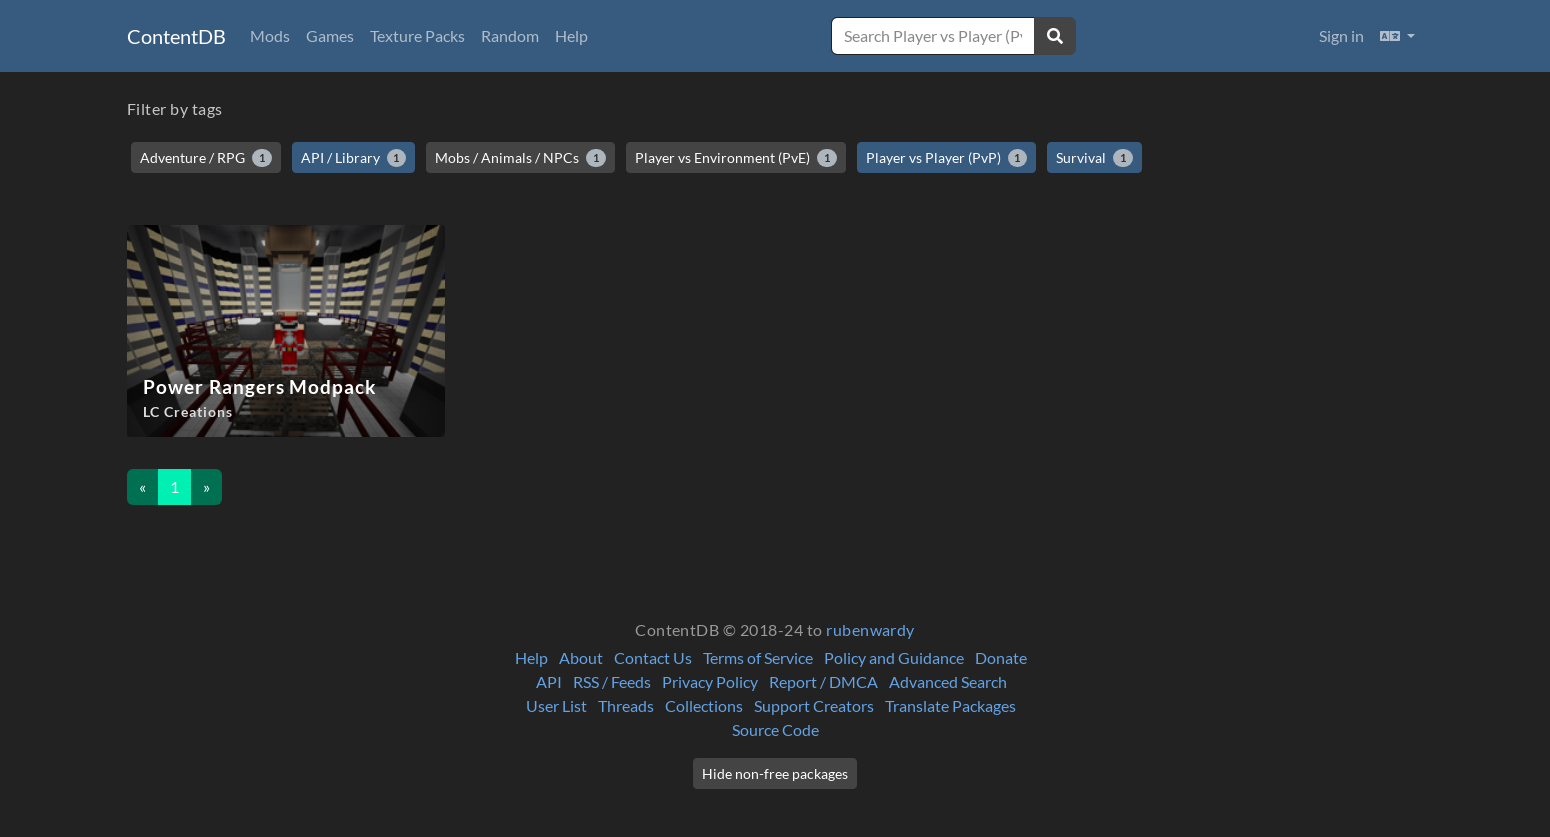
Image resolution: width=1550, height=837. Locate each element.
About (581, 657)
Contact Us (653, 657)
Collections (704, 705)
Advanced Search (948, 681)
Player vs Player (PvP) (947, 158)
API (549, 681)
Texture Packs (417, 35)
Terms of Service (758, 657)
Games (330, 35)
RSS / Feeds (612, 681)
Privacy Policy (710, 681)
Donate (1001, 657)
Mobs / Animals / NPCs (520, 158)
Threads (626, 705)
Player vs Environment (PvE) (736, 158)
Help (571, 35)
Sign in (1341, 35)
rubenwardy (870, 629)
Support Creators (814, 705)
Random (510, 35)
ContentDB (176, 36)
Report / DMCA (823, 681)
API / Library (354, 158)
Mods (270, 35)
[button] (1397, 36)
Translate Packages (950, 705)
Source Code (775, 729)
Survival (1094, 158)
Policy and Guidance (894, 657)
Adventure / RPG (206, 158)
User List (556, 705)
